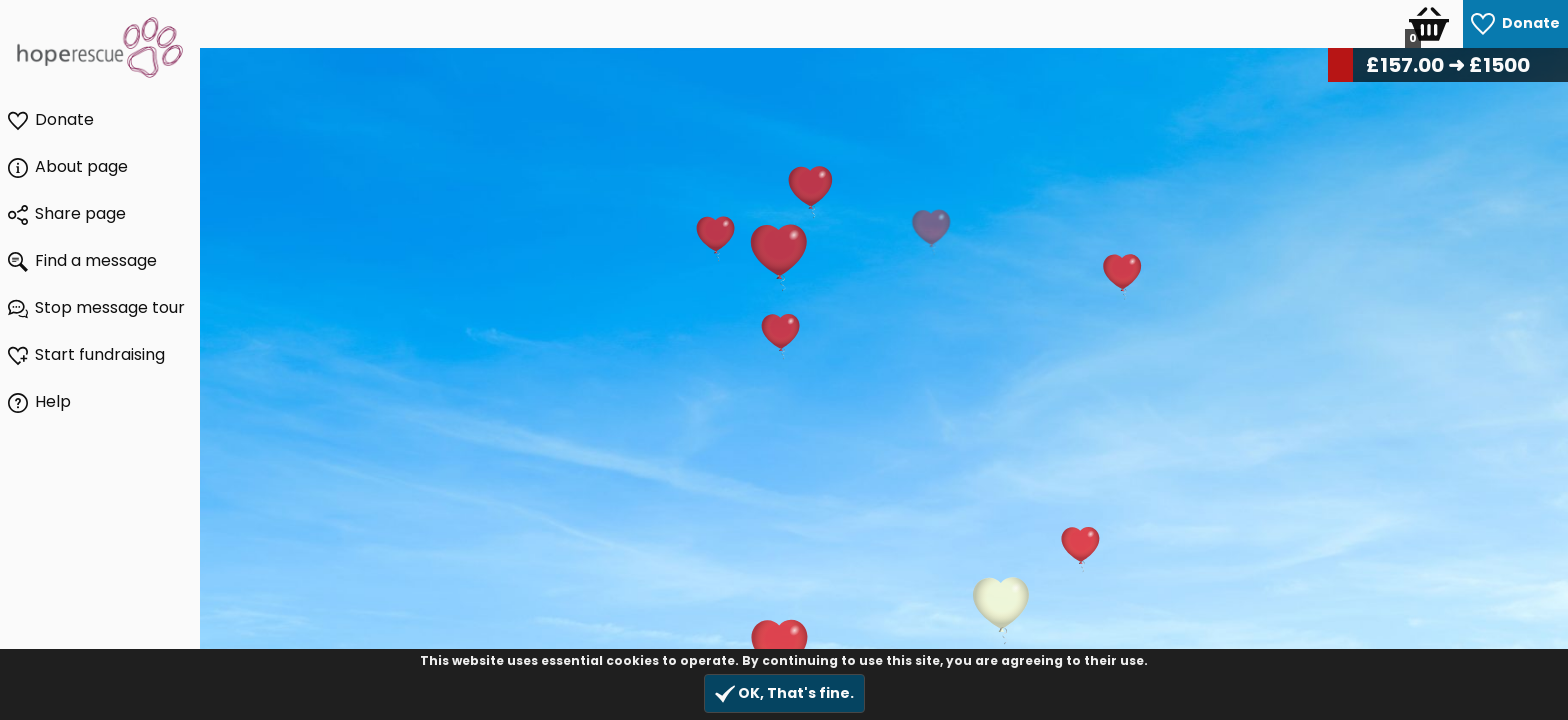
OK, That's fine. (784, 693)
